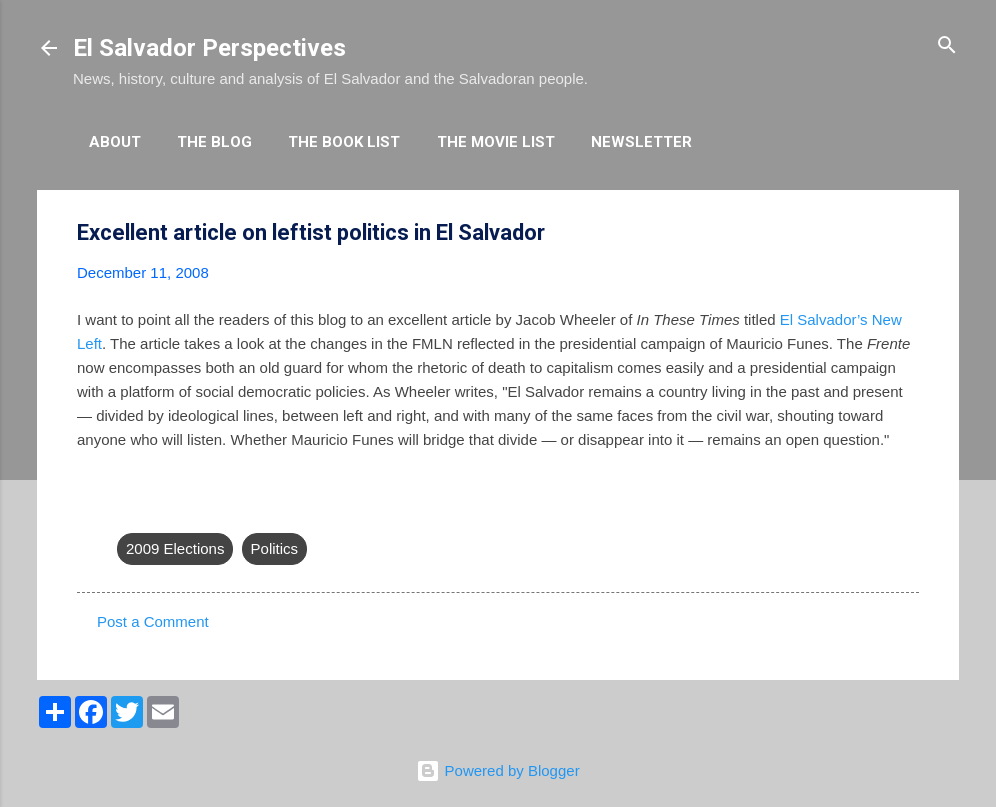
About (115, 142)
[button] (907, 233)
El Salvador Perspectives (209, 48)
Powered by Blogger (497, 770)
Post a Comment (153, 621)
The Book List (344, 142)
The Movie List (496, 142)
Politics (275, 548)
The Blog (214, 142)
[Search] (947, 46)
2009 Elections (175, 548)
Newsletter (641, 142)
